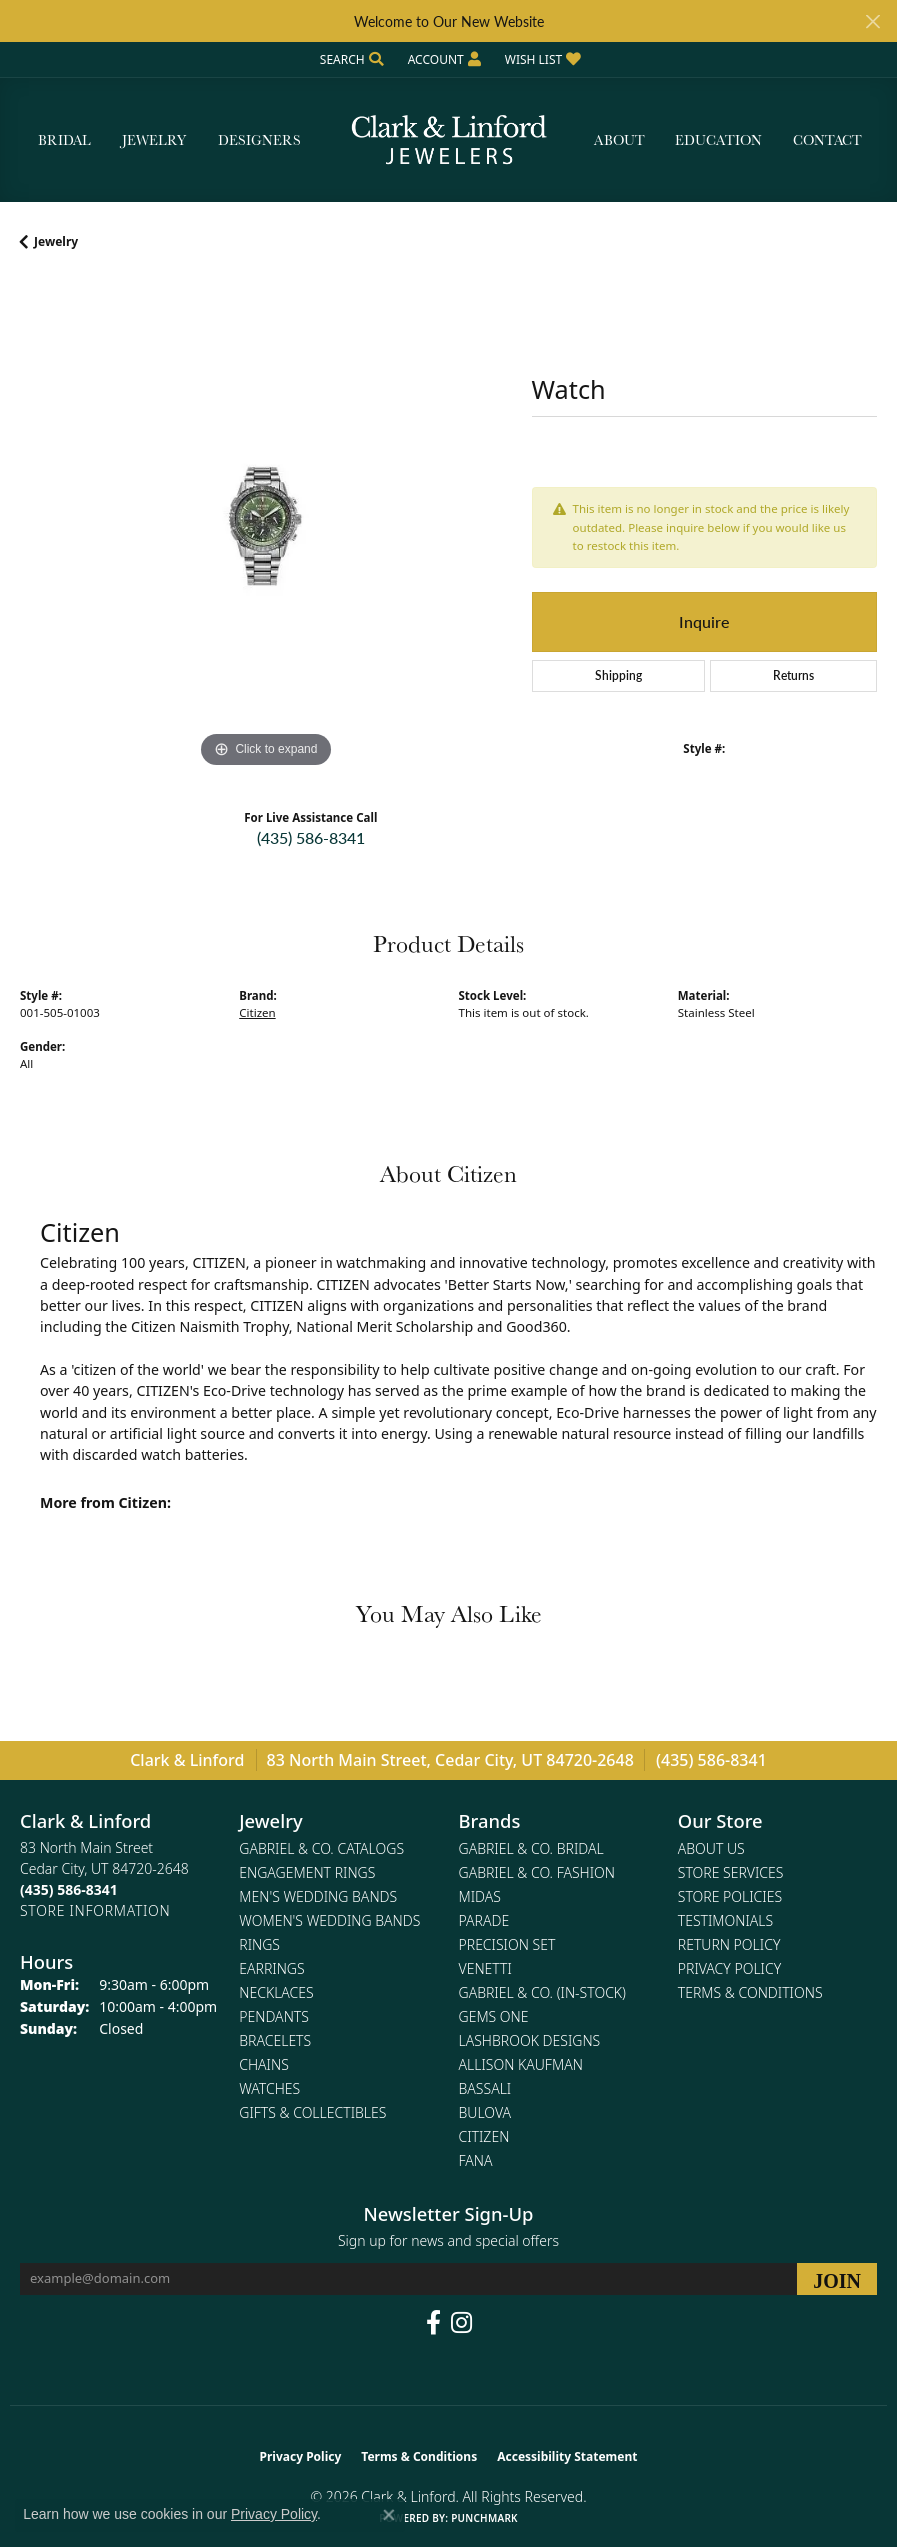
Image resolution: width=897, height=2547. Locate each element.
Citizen (257, 1012)
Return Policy (729, 1944)
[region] (266, 527)
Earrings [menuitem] (271, 1968)
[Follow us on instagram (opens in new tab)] (461, 2323)
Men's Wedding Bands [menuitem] (318, 1896)
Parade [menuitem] (484, 1920)
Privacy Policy (729, 1968)
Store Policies (730, 1896)
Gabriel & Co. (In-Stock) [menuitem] (542, 1992)
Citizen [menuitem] (484, 2136)
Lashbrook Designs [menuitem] (530, 2040)
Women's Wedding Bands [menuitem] (329, 1920)
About (619, 140)
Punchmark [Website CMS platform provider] (484, 2518)
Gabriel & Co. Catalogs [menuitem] (321, 1848)
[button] (350, 59)
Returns (793, 675)
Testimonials (725, 1920)
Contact (827, 140)
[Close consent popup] (389, 2515)
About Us (711, 1848)
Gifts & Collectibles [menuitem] (312, 2112)
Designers (259, 140)
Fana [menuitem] (476, 2160)
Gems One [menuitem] (494, 2016)
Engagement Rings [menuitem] (307, 1872)
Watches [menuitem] (269, 2088)
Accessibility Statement (567, 2456)
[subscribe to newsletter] (837, 2279)
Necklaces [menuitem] (276, 1992)
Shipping (618, 675)
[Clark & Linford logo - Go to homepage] (449, 140)
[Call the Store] (69, 1889)
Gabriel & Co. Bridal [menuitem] (531, 1848)
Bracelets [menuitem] (275, 2040)
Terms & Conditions (750, 1992)
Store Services (731, 1872)
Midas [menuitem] (480, 1896)
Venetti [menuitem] (485, 1968)
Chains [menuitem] (264, 2064)
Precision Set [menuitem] (507, 1944)
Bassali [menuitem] (485, 2088)
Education (718, 140)
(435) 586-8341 (311, 837)
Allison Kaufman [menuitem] (521, 2064)
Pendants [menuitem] (274, 2016)
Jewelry (154, 140)
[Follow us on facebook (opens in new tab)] (433, 2323)
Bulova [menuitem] (485, 2112)
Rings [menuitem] (259, 1944)
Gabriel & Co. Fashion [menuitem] (537, 1872)
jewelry (56, 241)
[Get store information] (95, 1910)
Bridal (64, 140)
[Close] (872, 21)
